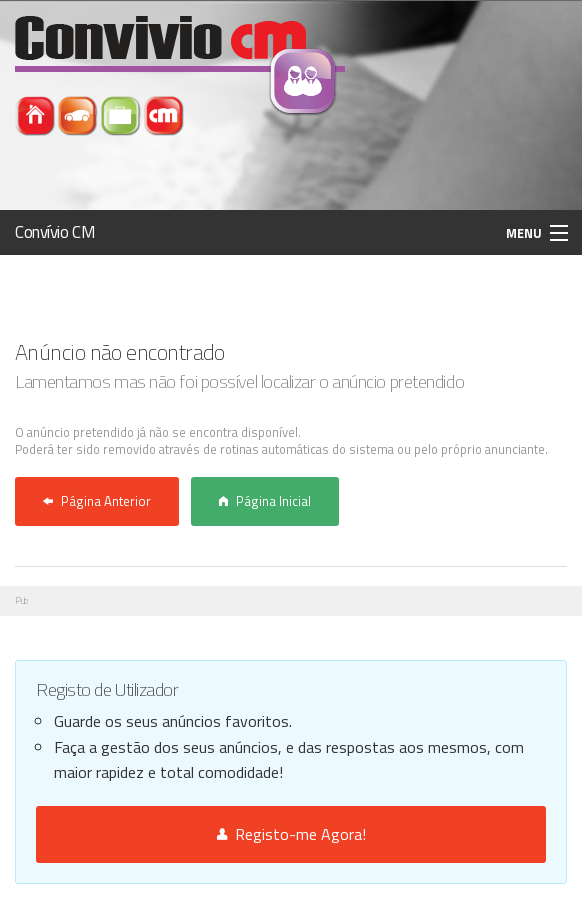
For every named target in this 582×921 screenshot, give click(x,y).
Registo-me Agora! (291, 834)
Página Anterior (97, 501)
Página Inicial (265, 501)
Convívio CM (55, 232)
